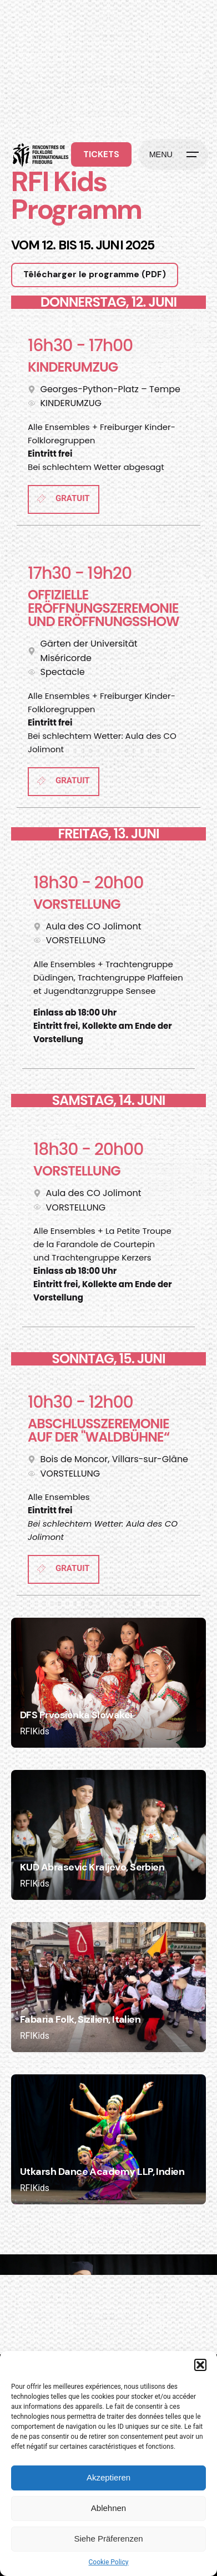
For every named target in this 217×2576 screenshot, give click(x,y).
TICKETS (101, 154)
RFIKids (34, 1732)
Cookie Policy (109, 2562)
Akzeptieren (108, 2477)
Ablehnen (108, 2508)
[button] (200, 2364)
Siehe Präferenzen (108, 2538)
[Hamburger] (173, 154)
